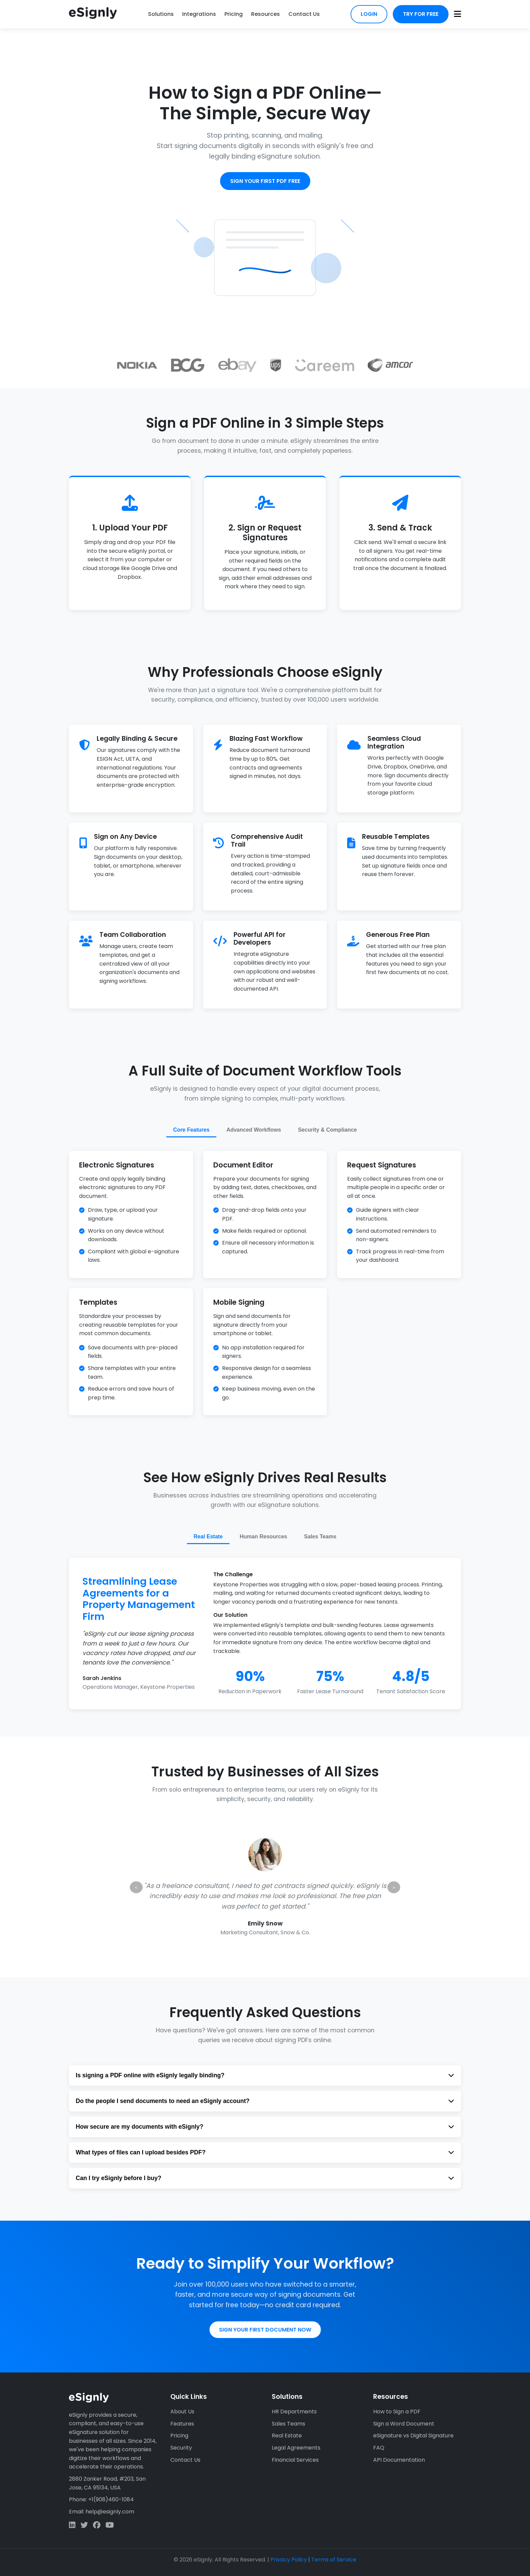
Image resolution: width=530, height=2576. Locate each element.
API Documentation (399, 2460)
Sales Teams (320, 1536)
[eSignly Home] (93, 14)
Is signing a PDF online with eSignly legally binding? (265, 2075)
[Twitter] (84, 2525)
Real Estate (208, 1536)
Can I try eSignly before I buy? (265, 2178)
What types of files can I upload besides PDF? (265, 2152)
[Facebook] (96, 2525)
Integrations (199, 14)
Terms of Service (333, 2559)
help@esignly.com (110, 2511)
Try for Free (420, 14)
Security (181, 2448)
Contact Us (304, 14)
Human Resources (263, 1536)
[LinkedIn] (72, 2525)
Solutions (161, 14)
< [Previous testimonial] (136, 1887)
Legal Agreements (296, 2448)
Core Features (191, 1130)
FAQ (378, 2448)
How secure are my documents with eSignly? (265, 2126)
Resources (265, 14)
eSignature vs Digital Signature (413, 2435)
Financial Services (295, 2460)
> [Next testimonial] (393, 1887)
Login (369, 14)
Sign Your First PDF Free (265, 181)
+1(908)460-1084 (111, 2499)
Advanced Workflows (253, 1130)
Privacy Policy (288, 2559)
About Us (182, 2411)
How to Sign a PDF (396, 2411)
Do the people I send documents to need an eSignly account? (265, 2101)
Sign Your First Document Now (265, 2330)
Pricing (233, 14)
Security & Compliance (327, 1130)
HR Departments (294, 2411)
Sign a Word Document (403, 2424)
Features (182, 2424)
